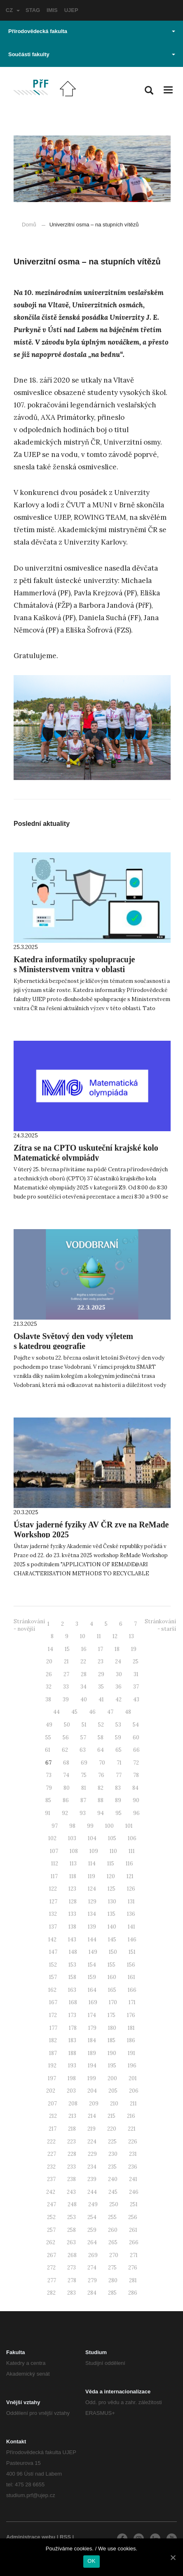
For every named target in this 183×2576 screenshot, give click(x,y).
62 (65, 1749)
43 (136, 1699)
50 (67, 1724)
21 (66, 1661)
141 (131, 1926)
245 (112, 2191)
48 (128, 1711)
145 (112, 1939)
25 (135, 1661)
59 (118, 1737)
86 (66, 1800)
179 (92, 2027)
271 (134, 2255)
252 (51, 2217)
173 (72, 2015)
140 (112, 1926)
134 (92, 1913)
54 (136, 1724)
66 (136, 1749)
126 (131, 1888)
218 (72, 2128)
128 (73, 1901)
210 (114, 2103)
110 (113, 1851)
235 (112, 2166)
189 (92, 2053)
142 (52, 1939)
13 (131, 1636)
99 (90, 1825)
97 (55, 1825)
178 (73, 2027)
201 (133, 2078)
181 (131, 2027)
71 (119, 1762)
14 (50, 1649)
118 (72, 1876)
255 (112, 2217)
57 (83, 1737)
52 (101, 1724)
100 (109, 1825)
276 (132, 2267)
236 (132, 2166)
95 (118, 1813)
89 (118, 1800)
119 (91, 1876)
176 (131, 2015)
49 (49, 1724)
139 (92, 1926)
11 (99, 1636)
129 (92, 1901)
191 (131, 2053)
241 (133, 2179)
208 (72, 2103)
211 (133, 2103)
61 (47, 1749)
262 (50, 2242)
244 (92, 2191)
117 (54, 1876)
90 (136, 1800)
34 (83, 1686)
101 (129, 1825)
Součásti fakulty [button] (91, 54)
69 (84, 1762)
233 (71, 2166)
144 (92, 1939)
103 (72, 1838)
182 (53, 2040)
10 (82, 1636)
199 (91, 2078)
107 (54, 1851)
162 (52, 1989)
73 (49, 1775)
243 (71, 2191)
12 (115, 1636)
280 (112, 2280)
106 (132, 1838)
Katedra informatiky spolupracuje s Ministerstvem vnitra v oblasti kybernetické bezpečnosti (74, 969)
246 (133, 2191)
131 (131, 1901)
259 (91, 2229)
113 (73, 1863)
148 (73, 1951)
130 (112, 1901)
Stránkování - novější (29, 1625)
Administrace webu (30, 2537)
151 (132, 1951)
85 (48, 1800)
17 (100, 1649)
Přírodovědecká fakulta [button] (91, 31)
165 (112, 1989)
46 (92, 1711)
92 (65, 1813)
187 (53, 2053)
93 (83, 1813)
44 (56, 1711)
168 (73, 2002)
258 (71, 2229)
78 (136, 1775)
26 (49, 1674)
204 (92, 2090)
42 (118, 1699)
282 (51, 2292)
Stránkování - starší (160, 1625)
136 (131, 1913)
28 (84, 1674)
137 (53, 1926)
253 (71, 2217)
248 (72, 2204)
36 (118, 1686)
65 (118, 1749)
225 (112, 2141)
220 (111, 2128)
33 (66, 1686)
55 (48, 1737)
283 (71, 2292)
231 (133, 2153)
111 (132, 1851)
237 (51, 2179)
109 (93, 1851)
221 (132, 2128)
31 (136, 1674)
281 (133, 2280)
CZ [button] (13, 10)
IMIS (52, 10)
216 (131, 2115)
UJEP (71, 10)
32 (49, 1686)
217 (52, 2128)
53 (118, 1724)
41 (101, 1699)
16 (84, 1649)
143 (72, 1939)
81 (83, 1787)
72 (136, 1762)
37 (136, 1686)
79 (49, 1787)
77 (119, 1775)
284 (91, 2292)
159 (92, 1977)
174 (92, 2015)
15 (67, 1649)
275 (112, 2267)
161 (131, 1977)
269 (93, 2255)
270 (113, 2255)
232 (51, 2166)
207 (52, 2103)
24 (118, 1661)
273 (71, 2267)
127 (53, 1901)
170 (113, 2002)
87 (83, 1800)
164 (92, 1989)
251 (134, 2204)
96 (136, 1813)
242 (50, 2191)
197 (52, 2078)
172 (53, 2015)
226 (132, 2141)
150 (113, 1951)
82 (100, 1787)
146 (132, 1939)
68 (66, 1762)
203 (71, 2090)
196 (132, 2065)
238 (71, 2179)
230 (112, 2153)
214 (92, 2115)
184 (92, 2040)
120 (111, 1876)
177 (53, 2027)
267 (51, 2255)
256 (132, 2217)
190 (112, 2053)
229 (92, 2153)
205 (112, 2090)
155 (111, 1964)
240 (112, 2179)
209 (94, 2103)
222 (51, 2141)
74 (66, 1775)
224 (91, 2141)
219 (91, 2128)
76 (101, 1775)
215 (111, 2115)
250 (113, 2204)
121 (130, 1876)
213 (72, 2115)
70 (102, 1762)
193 (72, 2065)
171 (132, 2002)
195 (112, 2065)
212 (53, 2115)
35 (101, 1686)
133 (72, 1913)
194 (92, 2065)
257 (51, 2229)
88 (100, 1800)
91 (47, 1813)
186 (131, 2040)
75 (84, 1775)
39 (66, 1699)
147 (53, 1951)
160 (112, 1977)
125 (111, 1888)
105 (112, 1838)
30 (119, 1674)
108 (74, 1851)
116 (129, 1863)
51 (84, 1724)
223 (71, 2141)
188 (72, 2053)
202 (50, 2090)
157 (53, 1977)
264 (92, 2242)
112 (54, 1863)
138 (72, 1926)
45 (74, 1711)
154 (92, 1964)
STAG (33, 10)
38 (48, 1699)
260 (112, 2229)
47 (110, 1711)
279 (92, 2280)
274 (91, 2267)
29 (101, 1674)
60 (136, 1737)
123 (72, 1888)
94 (100, 1813)
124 (92, 1888)
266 (133, 2242)
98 (72, 1825)
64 (100, 1749)
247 (51, 2204)
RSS (65, 2537)
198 (72, 2078)
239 (91, 2179)
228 (72, 2153)
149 (93, 1951)
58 (100, 1737)
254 (91, 2217)
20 (49, 1661)
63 (83, 1749)
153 (72, 1964)
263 (71, 2242)
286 (132, 2292)
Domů (29, 224)
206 (133, 2090)
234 (91, 2166)
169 (93, 2002)
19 (133, 1649)
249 (93, 2204)
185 (111, 2040)
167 (53, 2002)
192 (52, 2065)
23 (100, 1661)
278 (72, 2280)
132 (53, 1913)
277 (51, 2280)
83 (118, 1787)
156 (131, 1964)
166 (132, 1989)
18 (117, 1649)
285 (112, 2292)
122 (53, 1888)
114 (92, 1863)
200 (112, 2078)
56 (66, 1737)
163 (72, 1989)
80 (66, 1787)
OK (91, 2561)
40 (83, 1699)
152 (53, 1964)
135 (111, 1913)
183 (72, 2040)
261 (133, 2229)
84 (135, 1787)
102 (52, 1838)
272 (51, 2267)
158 (72, 1977)
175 (111, 2015)
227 (51, 2153)
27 (66, 1674)
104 (92, 1838)
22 (83, 1661)
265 (112, 2242)
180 (112, 2027)
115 (110, 1863)
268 (72, 2255)
